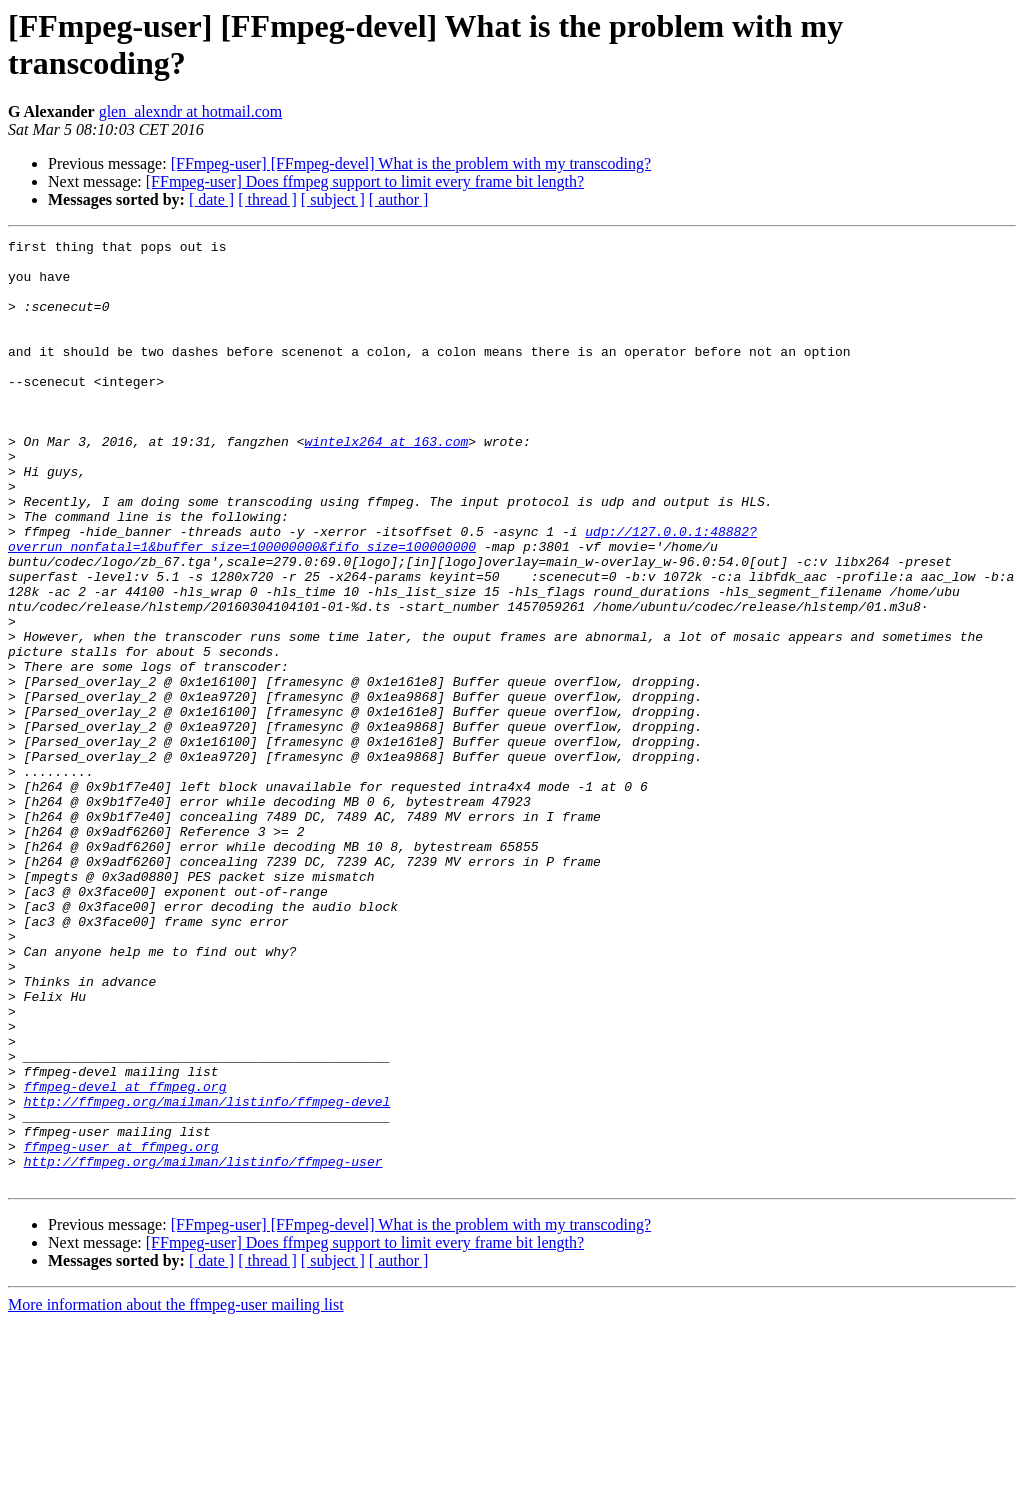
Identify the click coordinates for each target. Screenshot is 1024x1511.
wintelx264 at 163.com (386, 483)
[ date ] (211, 199)
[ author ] (399, 199)
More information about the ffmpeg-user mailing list (176, 1493)
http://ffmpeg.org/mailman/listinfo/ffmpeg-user (203, 1347)
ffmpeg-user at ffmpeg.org (121, 1329)
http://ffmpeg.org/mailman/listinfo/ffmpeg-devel (207, 1275)
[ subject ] (333, 199)
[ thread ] (267, 199)
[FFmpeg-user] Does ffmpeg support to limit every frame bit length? (365, 181)
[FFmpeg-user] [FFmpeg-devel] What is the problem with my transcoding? (411, 163)
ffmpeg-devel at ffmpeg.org (125, 1257)
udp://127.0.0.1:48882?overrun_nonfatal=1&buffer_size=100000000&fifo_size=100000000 (382, 600)
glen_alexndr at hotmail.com (191, 111)
